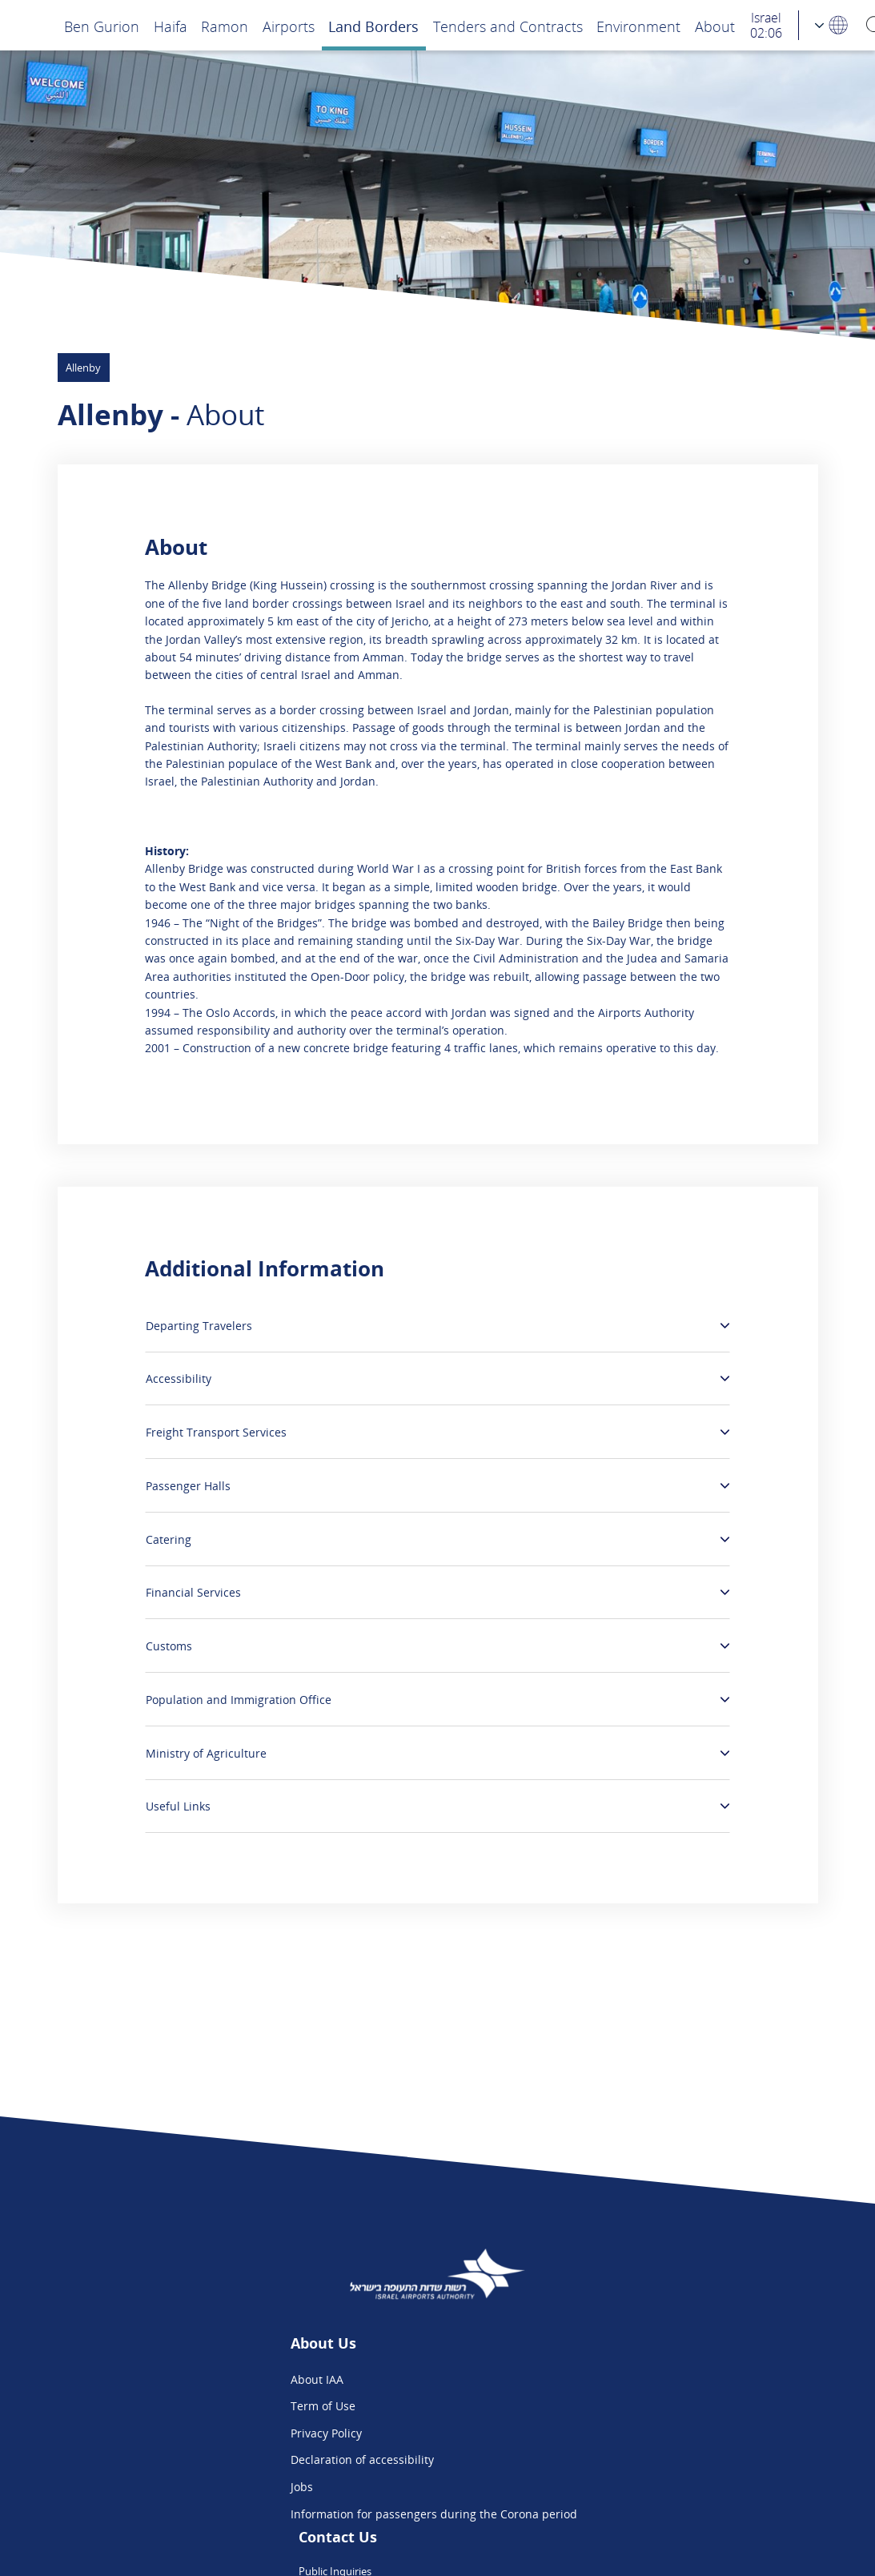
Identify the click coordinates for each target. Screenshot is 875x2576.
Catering (168, 1539)
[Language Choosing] (832, 25)
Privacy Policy (211, 2433)
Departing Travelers (199, 1325)
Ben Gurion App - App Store (608, 2459)
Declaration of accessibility (247, 2459)
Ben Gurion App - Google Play (613, 2486)
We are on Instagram (590, 2433)
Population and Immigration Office (238, 1699)
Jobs (187, 2486)
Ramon (224, 26)
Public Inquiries (576, 2379)
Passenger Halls (188, 1485)
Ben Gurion (101, 26)
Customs (169, 1646)
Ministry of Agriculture (206, 1753)
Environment (638, 26)
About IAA (202, 2379)
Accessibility (178, 1378)
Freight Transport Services (216, 1432)
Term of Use (208, 2405)
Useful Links (178, 1806)
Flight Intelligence (581, 2405)
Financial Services (193, 1592)
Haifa (170, 26)
